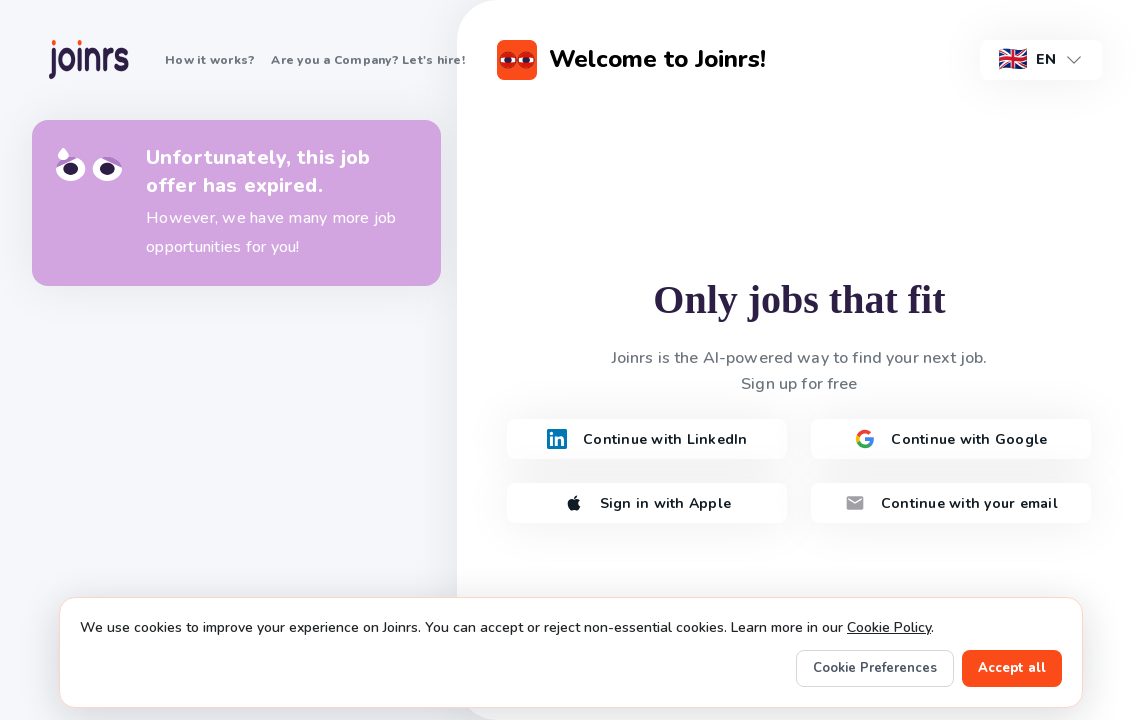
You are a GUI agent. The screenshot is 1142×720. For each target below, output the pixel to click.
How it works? (210, 60)
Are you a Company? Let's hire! (368, 60)
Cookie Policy (889, 627)
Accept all (1012, 668)
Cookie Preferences (875, 668)
